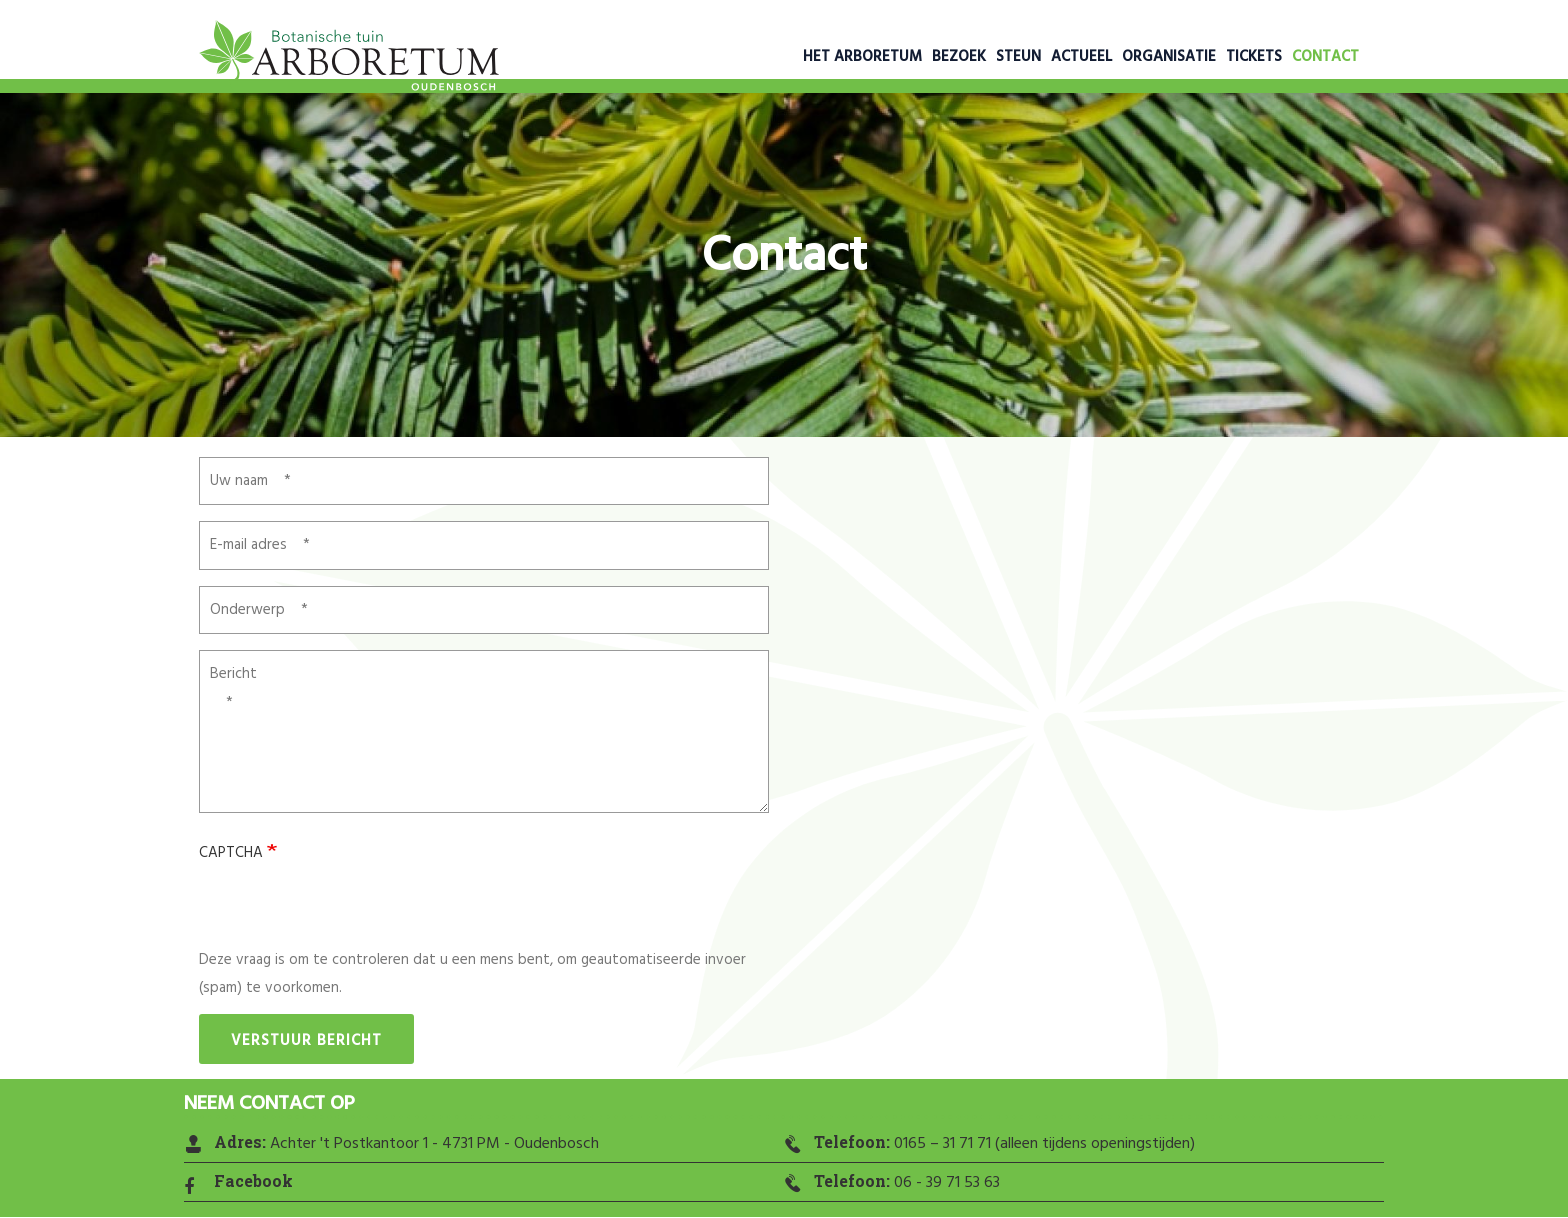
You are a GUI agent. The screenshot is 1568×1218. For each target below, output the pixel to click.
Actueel (1081, 57)
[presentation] (351, 907)
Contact (1325, 57)
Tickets (1254, 57)
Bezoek (959, 57)
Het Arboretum (862, 57)
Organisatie (1169, 57)
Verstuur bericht (306, 1041)
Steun (1018, 57)
